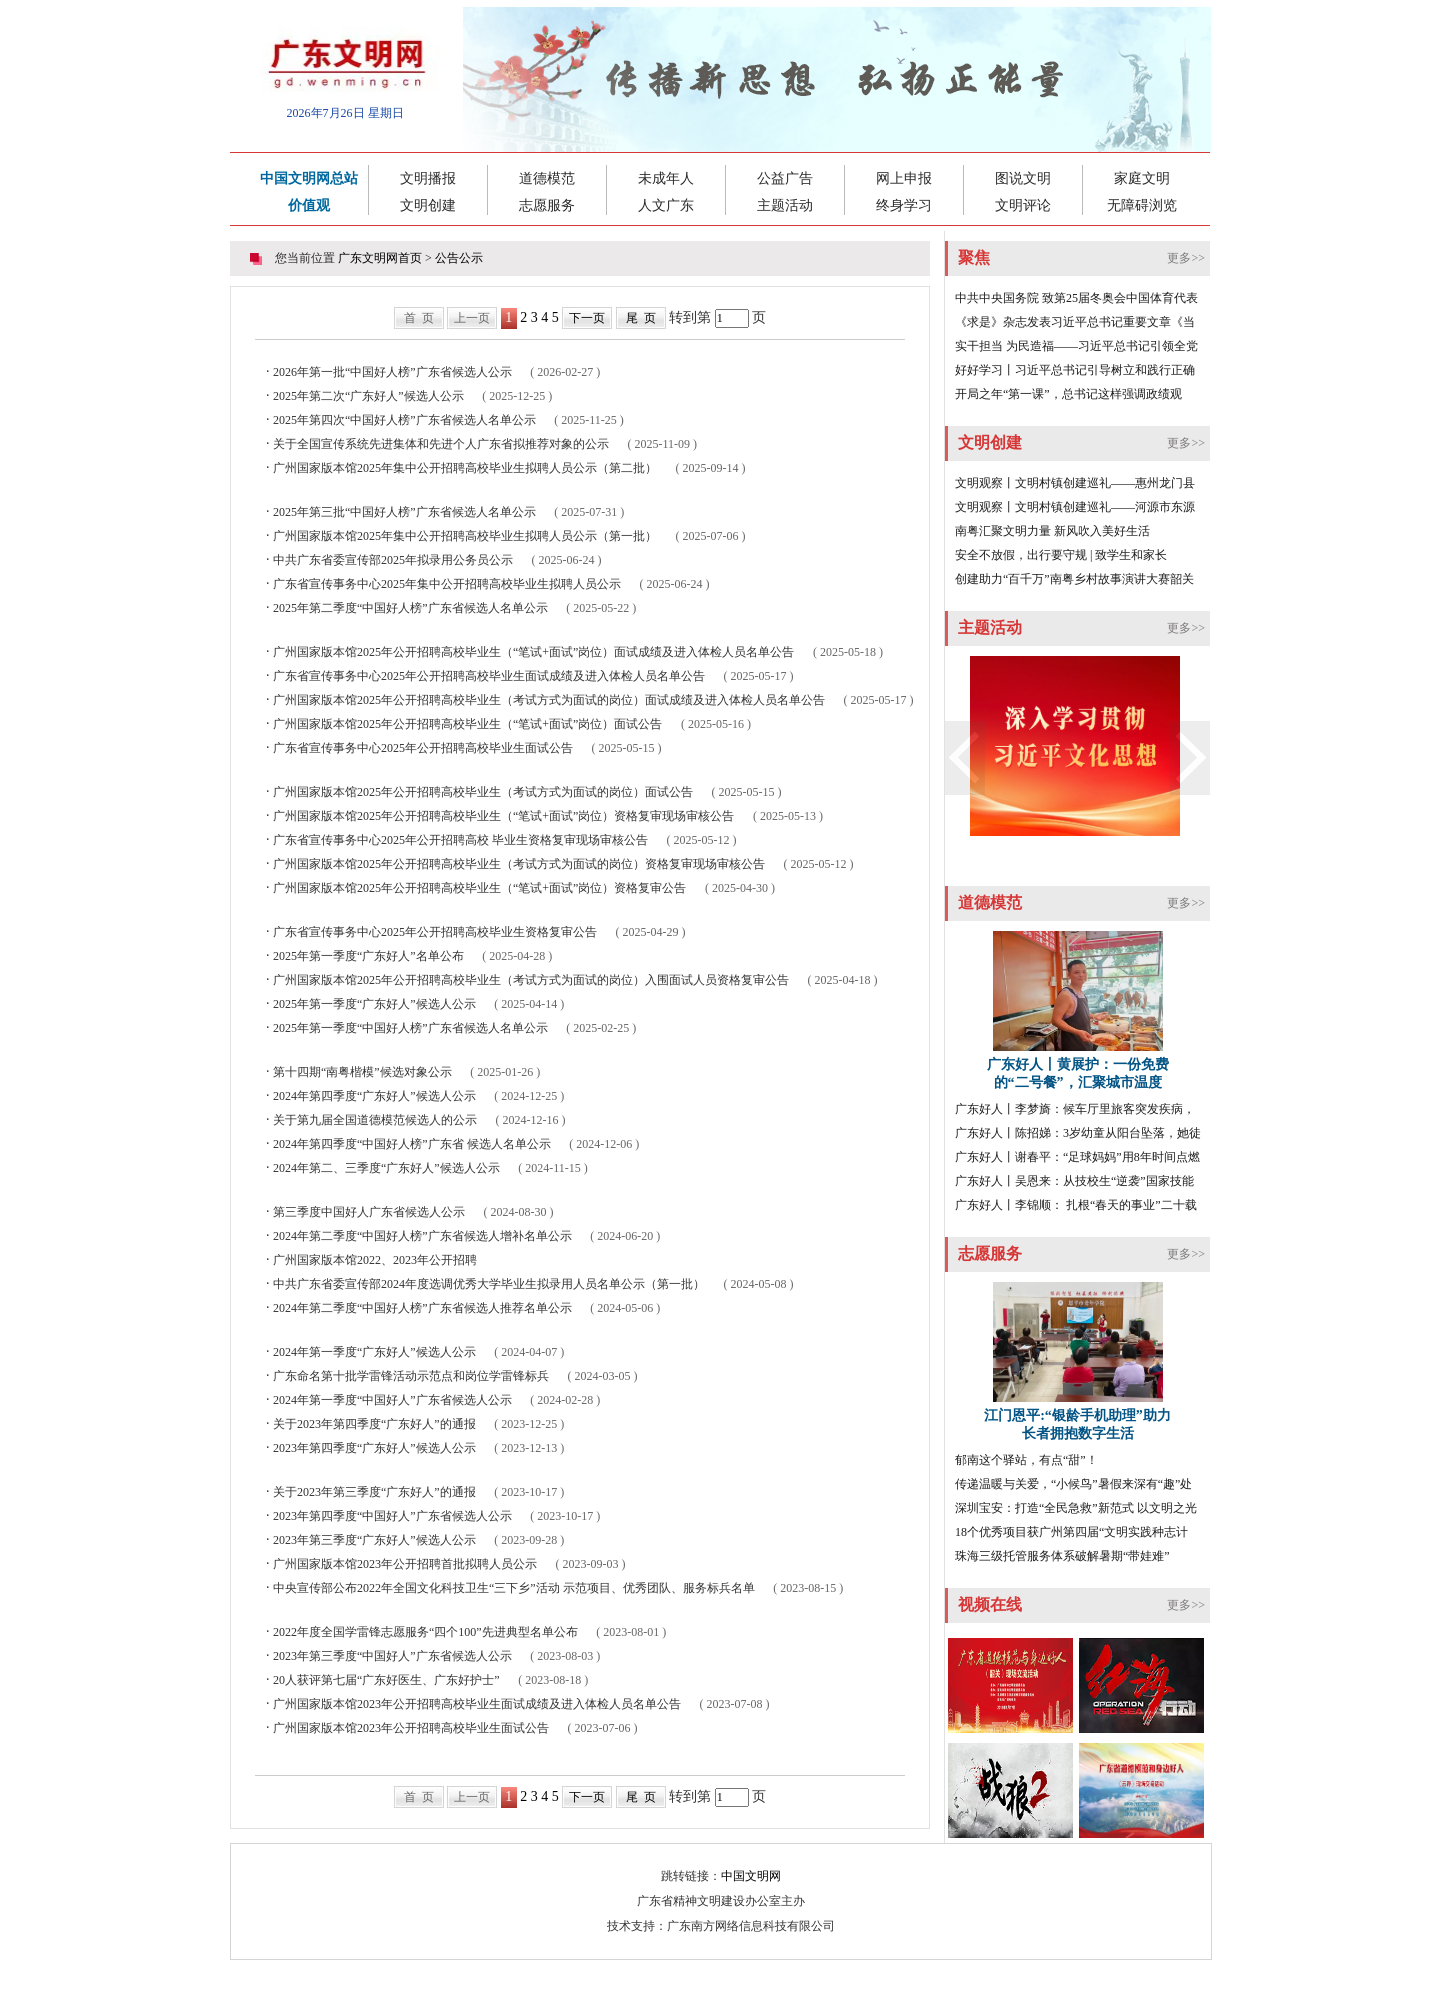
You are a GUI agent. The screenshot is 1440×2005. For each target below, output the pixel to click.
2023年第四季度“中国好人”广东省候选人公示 (392, 1516)
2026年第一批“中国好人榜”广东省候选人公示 (392, 372)
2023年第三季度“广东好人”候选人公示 (374, 1540)
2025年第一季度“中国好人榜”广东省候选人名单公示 (410, 1028)
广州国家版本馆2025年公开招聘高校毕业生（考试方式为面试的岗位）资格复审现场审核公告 (519, 864)
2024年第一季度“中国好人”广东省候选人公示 (392, 1400)
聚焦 (974, 257)
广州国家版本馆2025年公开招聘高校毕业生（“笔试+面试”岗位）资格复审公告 (479, 888)
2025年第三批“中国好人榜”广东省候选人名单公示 (404, 512)
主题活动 (785, 205)
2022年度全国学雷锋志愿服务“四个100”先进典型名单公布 (425, 1632)
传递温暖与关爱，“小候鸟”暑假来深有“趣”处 (1073, 1484)
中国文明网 (751, 1876)
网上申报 (904, 178)
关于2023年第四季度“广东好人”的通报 (374, 1424)
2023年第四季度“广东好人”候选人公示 (374, 1448)
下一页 (587, 318)
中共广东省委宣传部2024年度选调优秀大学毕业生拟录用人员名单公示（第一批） (489, 1284)
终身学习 (904, 205)
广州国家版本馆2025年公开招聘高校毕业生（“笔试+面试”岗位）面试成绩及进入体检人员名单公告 (533, 652)
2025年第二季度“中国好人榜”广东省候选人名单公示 (410, 608)
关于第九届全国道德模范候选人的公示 (375, 1120)
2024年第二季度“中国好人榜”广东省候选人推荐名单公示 (422, 1308)
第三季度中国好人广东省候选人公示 (369, 1212)
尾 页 (641, 318)
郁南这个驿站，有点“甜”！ (1026, 1460)
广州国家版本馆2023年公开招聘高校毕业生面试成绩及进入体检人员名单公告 (477, 1704)
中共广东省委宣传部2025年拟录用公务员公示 (393, 560)
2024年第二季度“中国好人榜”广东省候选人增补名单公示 (422, 1236)
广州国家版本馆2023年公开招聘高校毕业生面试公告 (411, 1728)
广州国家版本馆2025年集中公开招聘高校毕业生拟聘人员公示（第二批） (465, 468)
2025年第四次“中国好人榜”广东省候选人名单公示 (404, 420)
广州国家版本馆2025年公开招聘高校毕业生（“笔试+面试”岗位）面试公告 (467, 724)
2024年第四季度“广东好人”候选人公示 (374, 1096)
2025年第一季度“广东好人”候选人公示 (374, 1004)
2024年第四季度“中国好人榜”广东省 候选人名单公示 (412, 1144)
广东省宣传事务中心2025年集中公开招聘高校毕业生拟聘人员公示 (447, 584)
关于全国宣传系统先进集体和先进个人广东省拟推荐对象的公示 (441, 444)
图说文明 (1023, 178)
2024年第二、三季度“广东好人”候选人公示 (386, 1168)
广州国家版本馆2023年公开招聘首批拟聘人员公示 (405, 1564)
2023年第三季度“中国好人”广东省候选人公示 (392, 1656)
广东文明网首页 (380, 258)
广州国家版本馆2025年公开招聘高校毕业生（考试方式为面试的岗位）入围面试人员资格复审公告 (531, 980)
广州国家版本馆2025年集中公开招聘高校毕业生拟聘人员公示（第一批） (465, 536)
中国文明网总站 (309, 178)
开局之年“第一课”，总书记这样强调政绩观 (1068, 394)
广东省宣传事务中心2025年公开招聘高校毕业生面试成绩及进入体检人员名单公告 (489, 676)
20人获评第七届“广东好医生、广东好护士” (386, 1680)
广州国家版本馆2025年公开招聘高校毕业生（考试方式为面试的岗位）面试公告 (483, 792)
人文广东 (666, 205)
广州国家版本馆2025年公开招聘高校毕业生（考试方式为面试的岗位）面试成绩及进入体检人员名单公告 (549, 700)
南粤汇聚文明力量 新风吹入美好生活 (1052, 531)
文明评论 (1023, 205)
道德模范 (547, 178)
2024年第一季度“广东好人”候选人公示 (374, 1352)
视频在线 (990, 1604)
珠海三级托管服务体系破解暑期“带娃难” (1062, 1556)
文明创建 (428, 205)
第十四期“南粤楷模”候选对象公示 (362, 1072)
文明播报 (428, 178)
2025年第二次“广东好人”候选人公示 (368, 396)
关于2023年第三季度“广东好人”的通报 (374, 1492)
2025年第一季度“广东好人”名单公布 (368, 956)
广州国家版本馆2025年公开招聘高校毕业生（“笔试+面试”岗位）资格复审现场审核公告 (503, 816)
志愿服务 (547, 205)
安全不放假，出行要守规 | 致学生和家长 (1061, 555)
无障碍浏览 (1142, 205)
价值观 (309, 205)
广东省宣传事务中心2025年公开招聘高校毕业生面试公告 (423, 748)
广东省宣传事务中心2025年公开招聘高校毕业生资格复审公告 (435, 932)
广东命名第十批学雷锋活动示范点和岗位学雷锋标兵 (411, 1376)
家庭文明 (1142, 178)
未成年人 (666, 178)
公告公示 (459, 258)
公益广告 (785, 178)
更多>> (1186, 258)
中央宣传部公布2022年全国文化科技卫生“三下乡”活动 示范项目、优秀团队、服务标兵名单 (514, 1588)
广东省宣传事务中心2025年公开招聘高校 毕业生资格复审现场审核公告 (460, 840)
